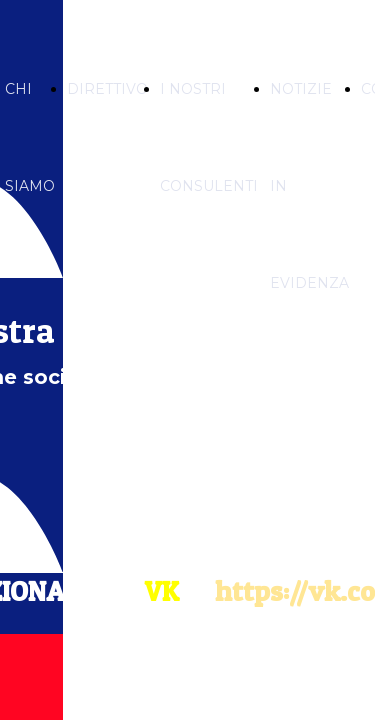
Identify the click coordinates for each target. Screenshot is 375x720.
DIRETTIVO (107, 89)
